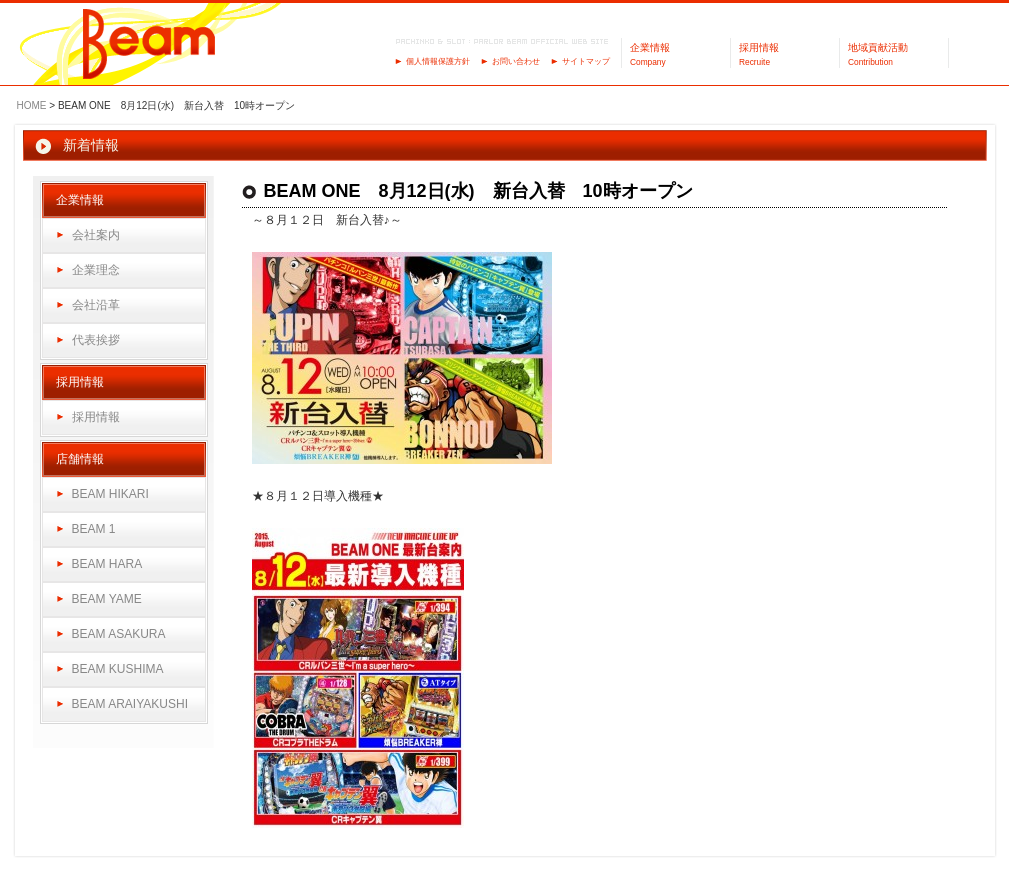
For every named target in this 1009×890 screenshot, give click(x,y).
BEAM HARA (107, 564)
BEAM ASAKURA (119, 634)
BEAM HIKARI (110, 494)
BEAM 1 (94, 529)
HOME (32, 105)
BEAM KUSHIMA (118, 669)
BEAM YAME (107, 599)
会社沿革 (96, 305)
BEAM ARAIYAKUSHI (130, 704)
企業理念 (96, 270)
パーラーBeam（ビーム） (149, 45)
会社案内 (96, 235)
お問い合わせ (516, 61)
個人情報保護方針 (438, 61)
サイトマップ (586, 61)
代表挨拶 (96, 340)
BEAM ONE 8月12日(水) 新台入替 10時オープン (478, 191)
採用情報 (96, 417)
